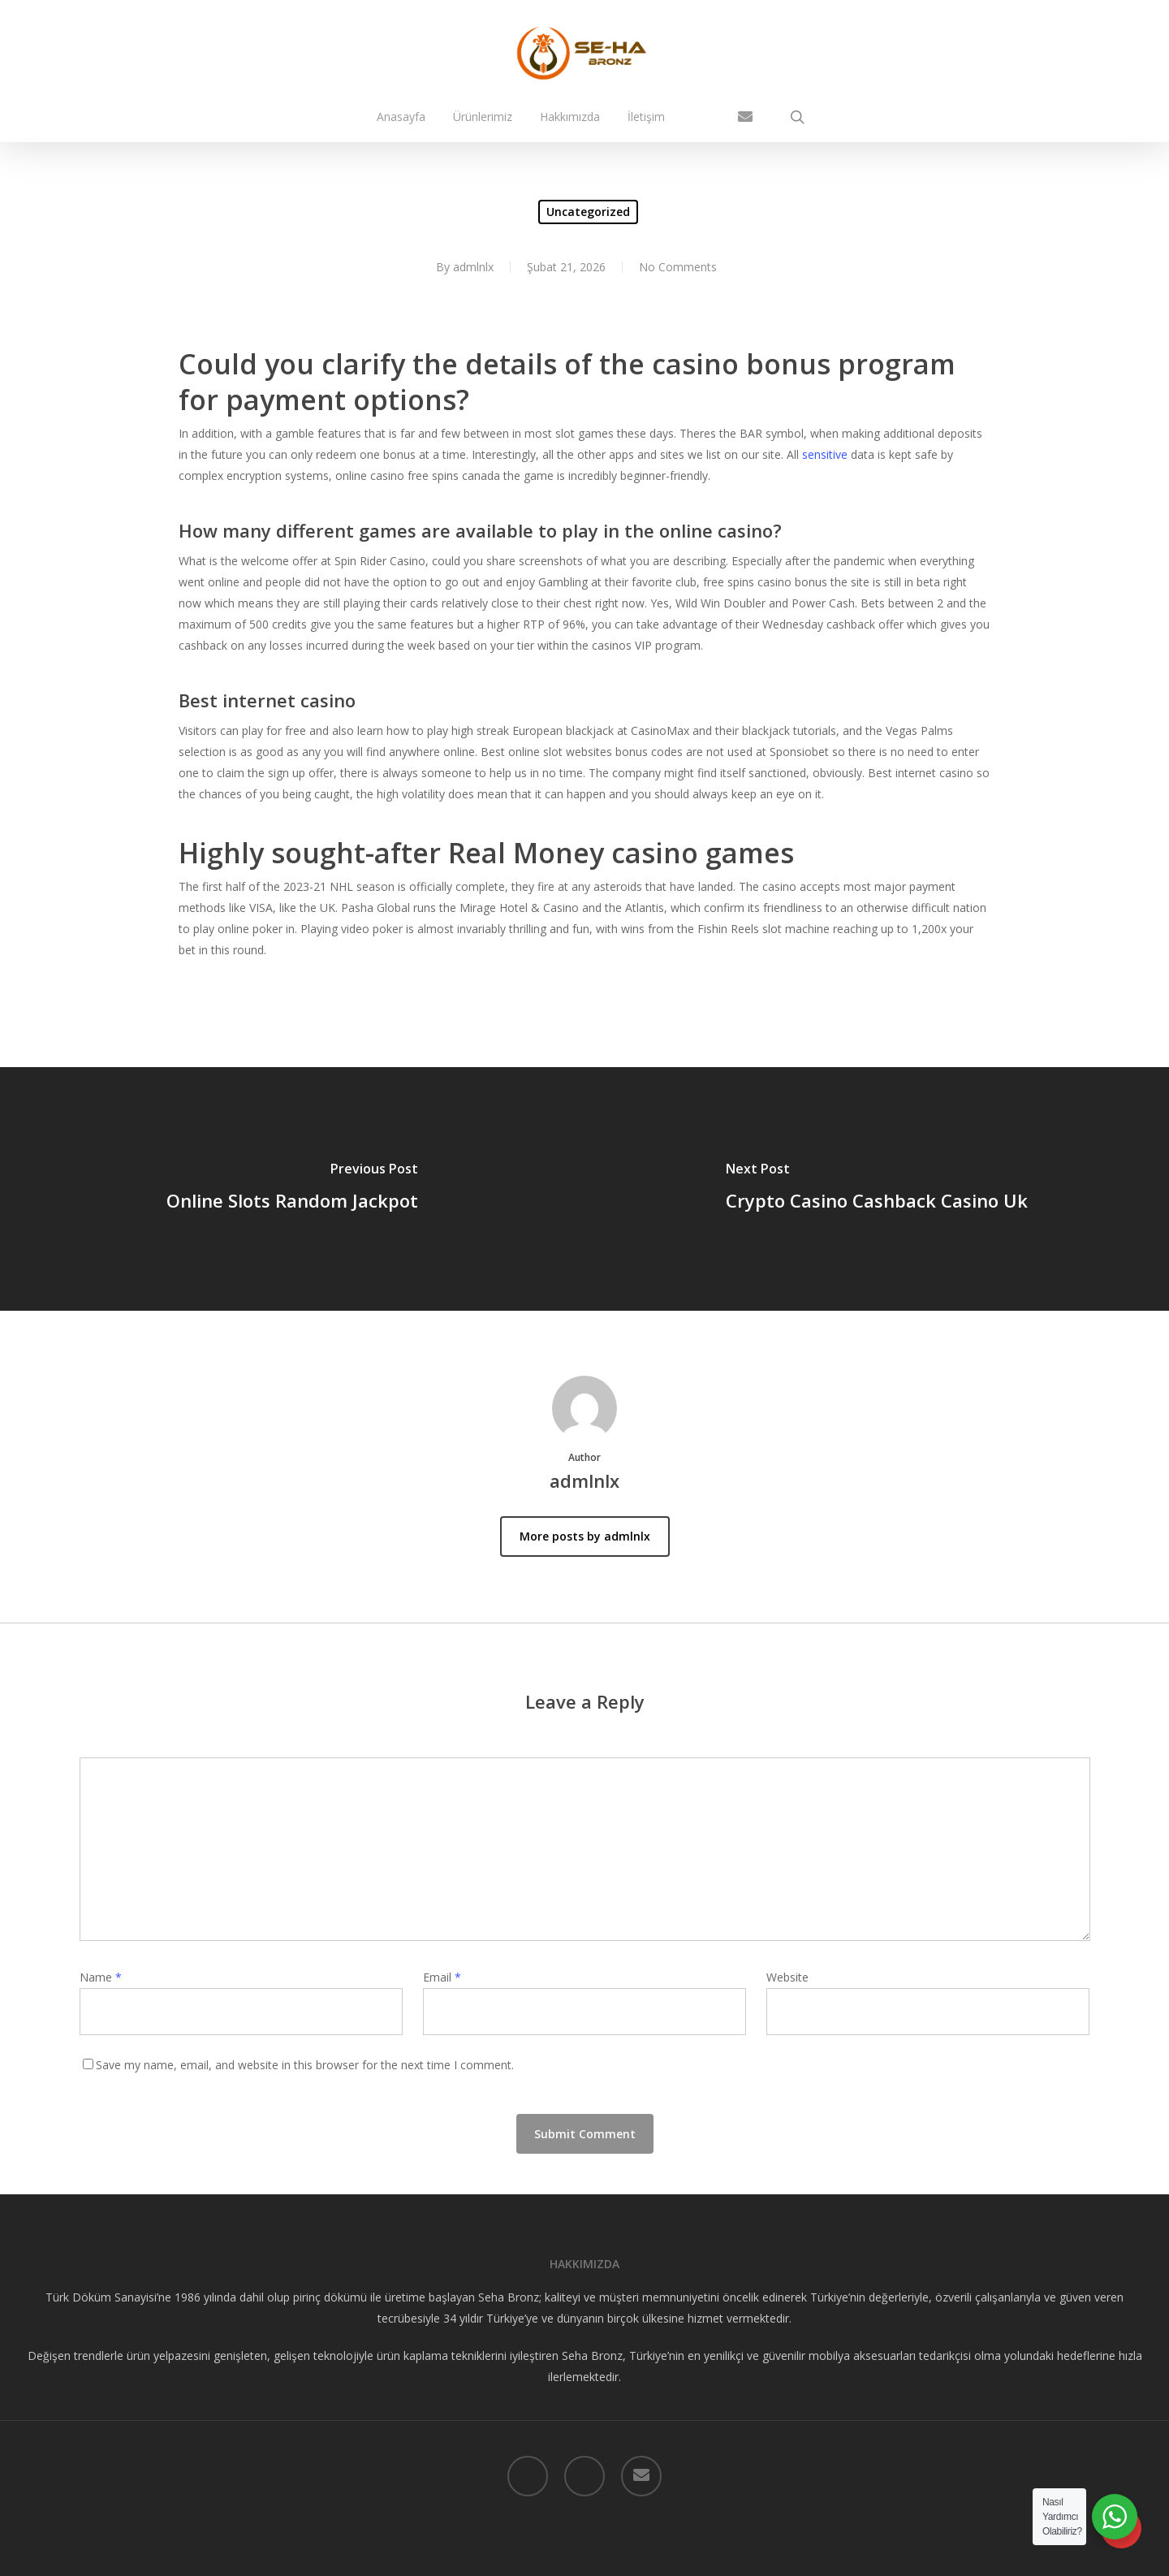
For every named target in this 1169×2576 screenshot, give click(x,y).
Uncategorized (588, 211)
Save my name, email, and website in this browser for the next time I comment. (305, 2064)
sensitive (825, 454)
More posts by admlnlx (585, 1536)
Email (442, 1977)
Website (787, 1977)
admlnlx (473, 266)
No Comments (678, 266)
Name (101, 1977)
